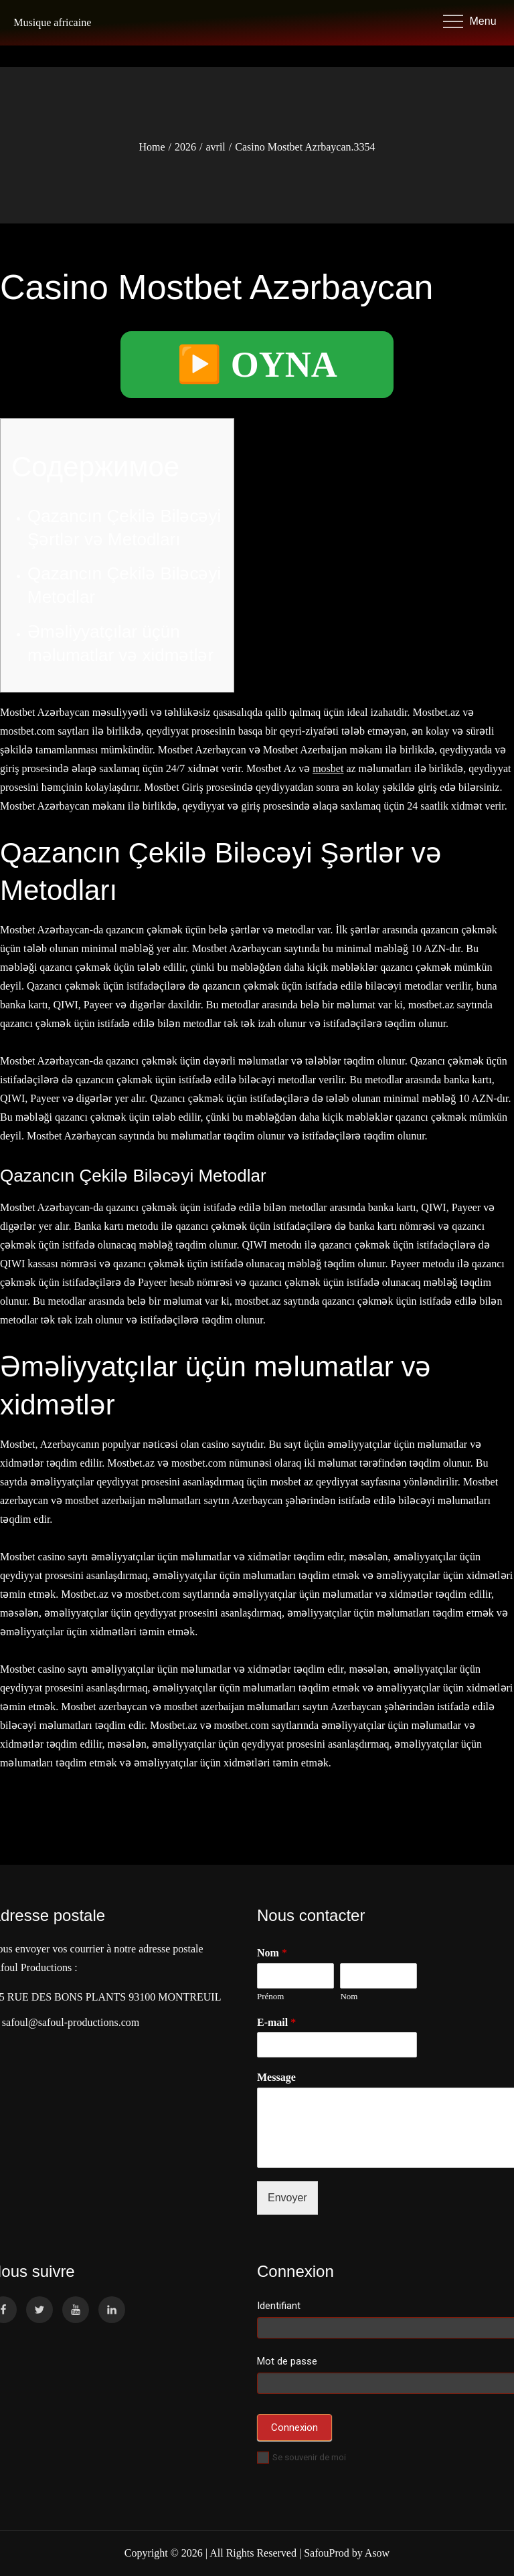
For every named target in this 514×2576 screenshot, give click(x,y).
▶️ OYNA (257, 365)
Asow (377, 2553)
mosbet (328, 768)
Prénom (270, 1996)
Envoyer (287, 2197)
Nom (348, 1996)
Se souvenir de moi (301, 2457)
